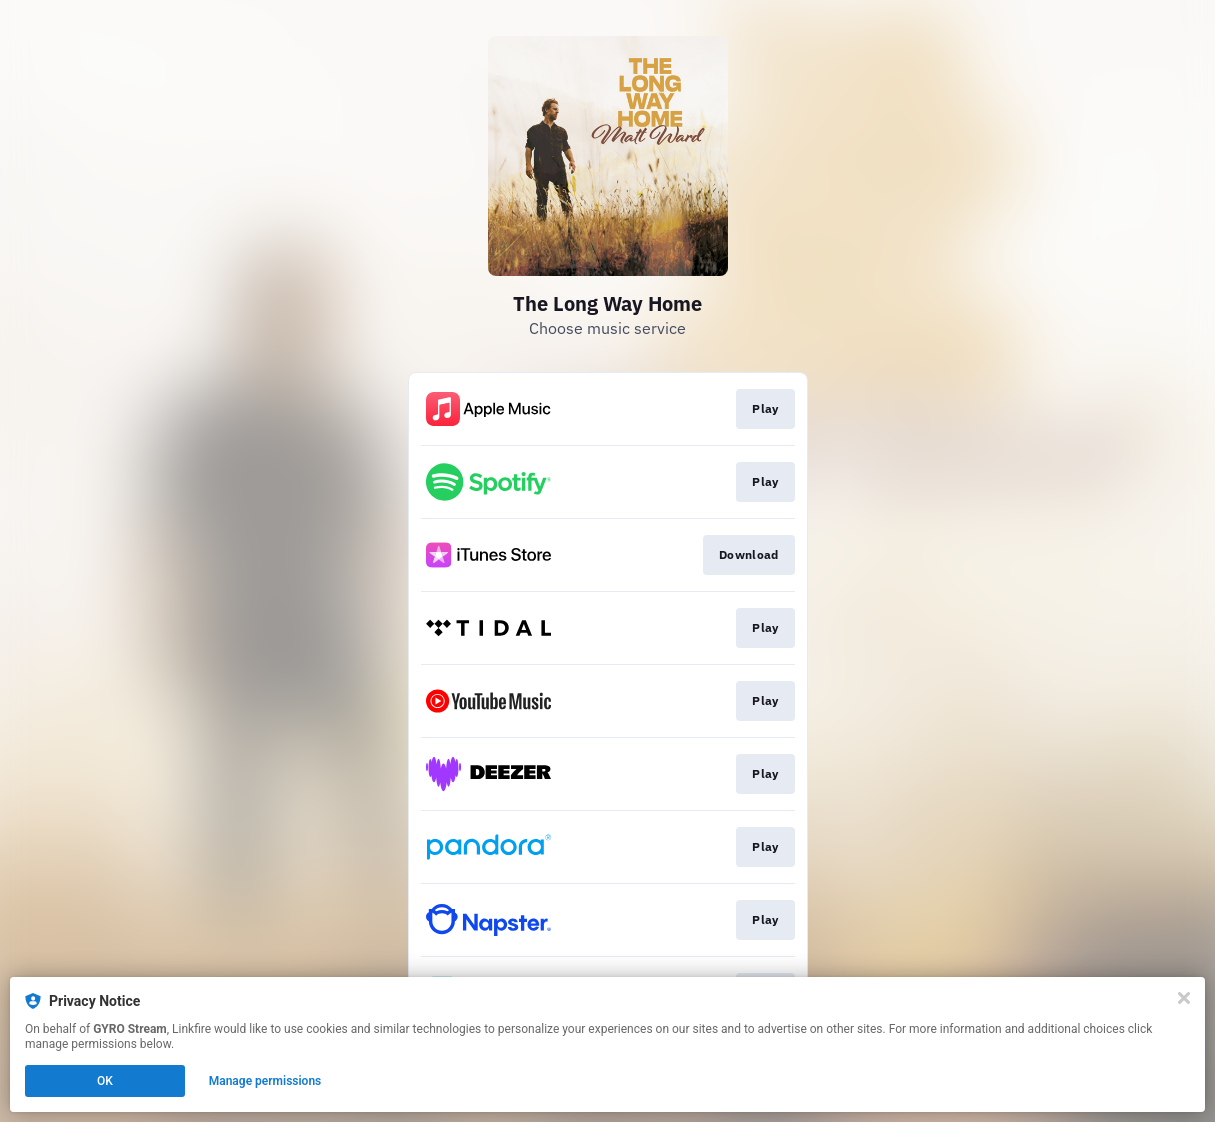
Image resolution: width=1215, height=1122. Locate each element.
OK (105, 1081)
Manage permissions (265, 1081)
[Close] (1184, 998)
